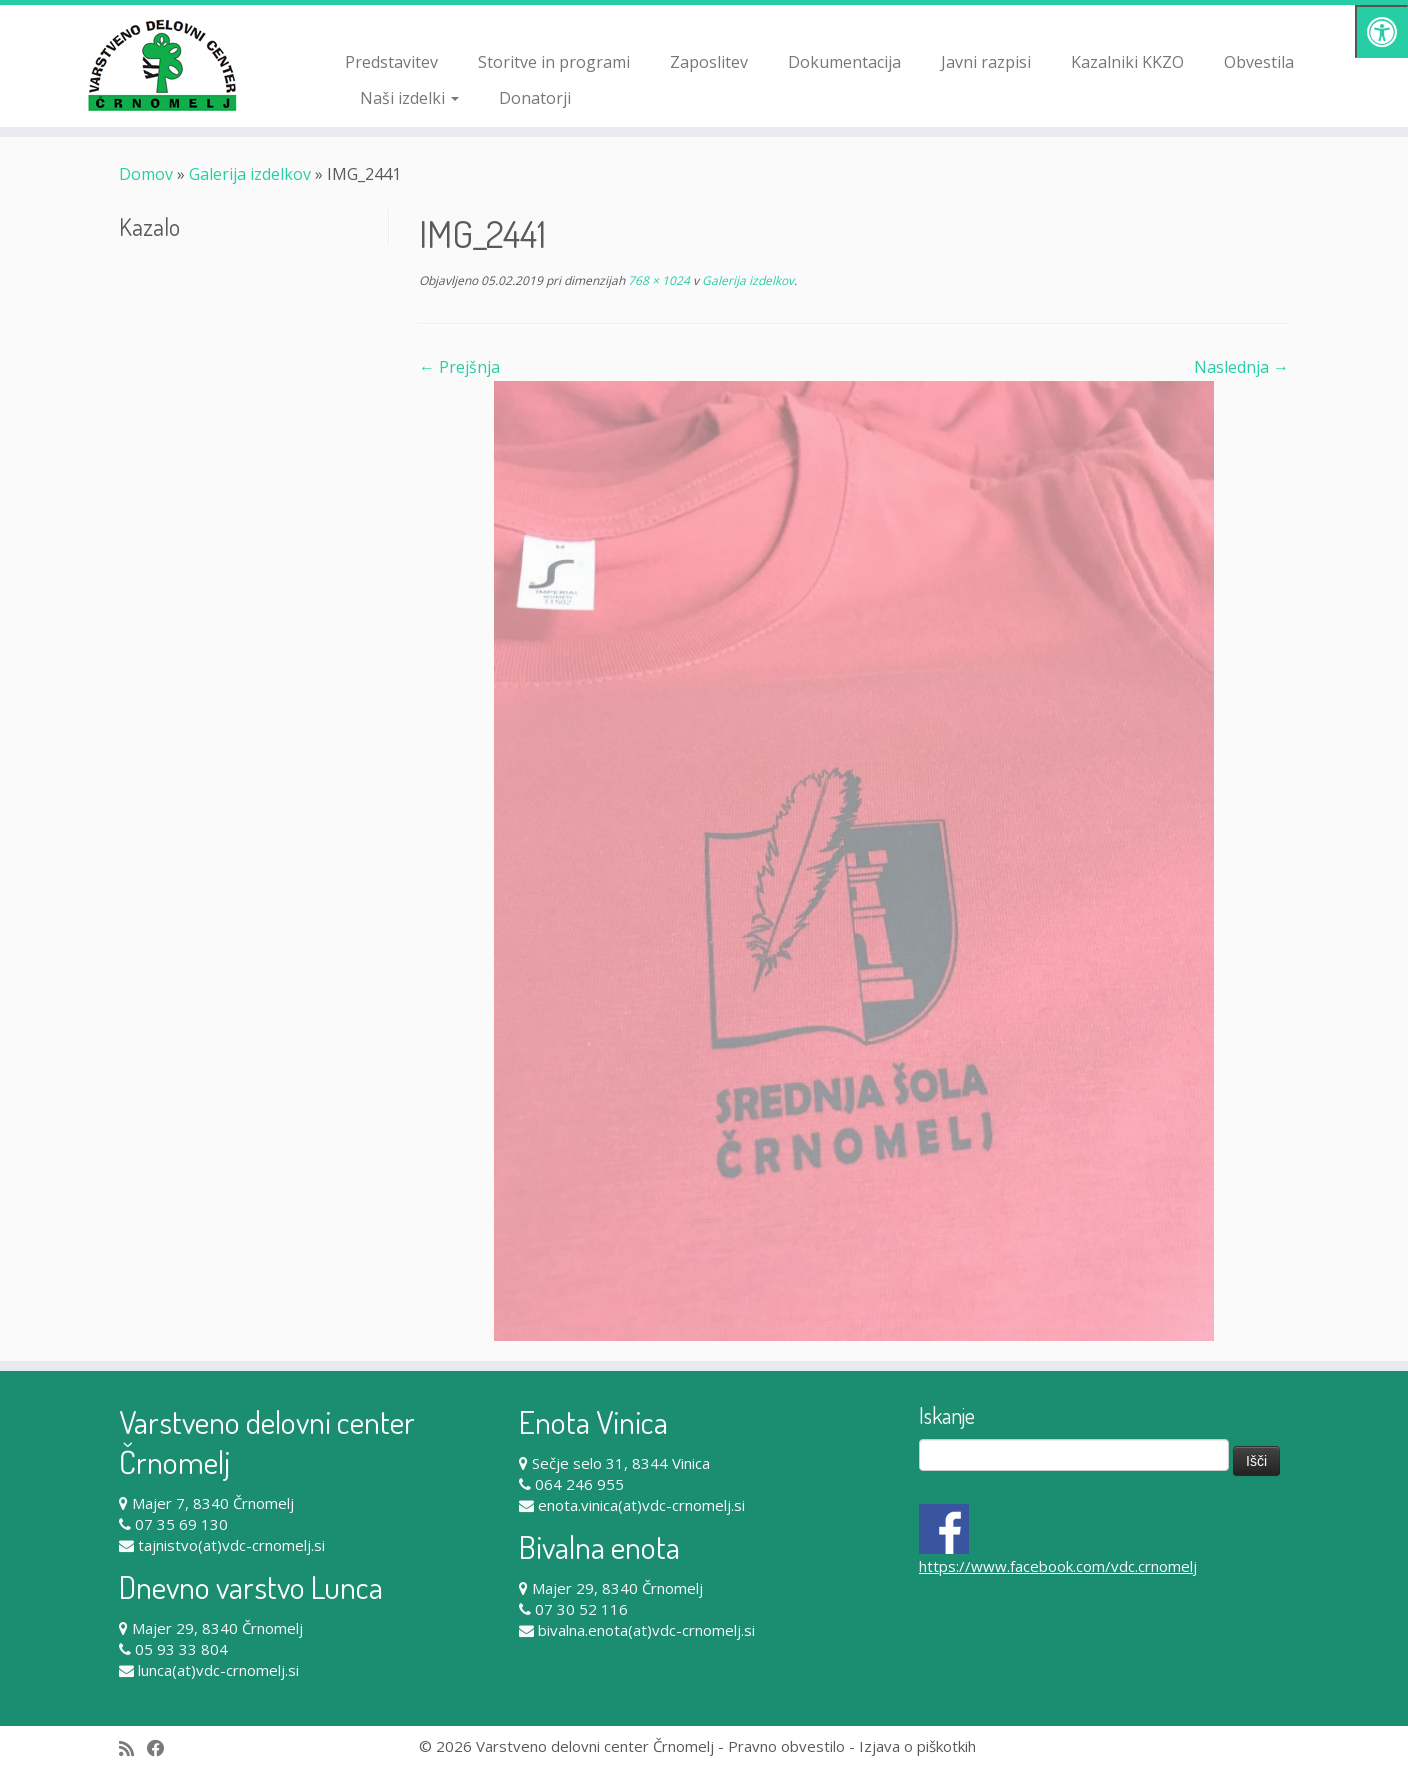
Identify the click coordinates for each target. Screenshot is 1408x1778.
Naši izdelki (409, 98)
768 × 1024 (657, 280)
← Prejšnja (459, 367)
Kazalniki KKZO (1127, 62)
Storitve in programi (554, 62)
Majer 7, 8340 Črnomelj (213, 1503)
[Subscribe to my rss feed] (133, 1748)
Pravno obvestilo (786, 1746)
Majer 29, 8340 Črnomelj (217, 1628)
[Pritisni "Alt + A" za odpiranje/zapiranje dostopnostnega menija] (1381, 31)
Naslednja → (1241, 367)
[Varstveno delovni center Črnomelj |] (162, 65)
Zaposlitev (709, 62)
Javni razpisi (986, 62)
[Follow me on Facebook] (162, 1748)
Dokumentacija (844, 62)
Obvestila (1259, 62)
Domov (146, 174)
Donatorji (535, 98)
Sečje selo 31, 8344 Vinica (621, 1463)
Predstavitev (391, 62)
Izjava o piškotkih (917, 1746)
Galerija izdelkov (250, 174)
